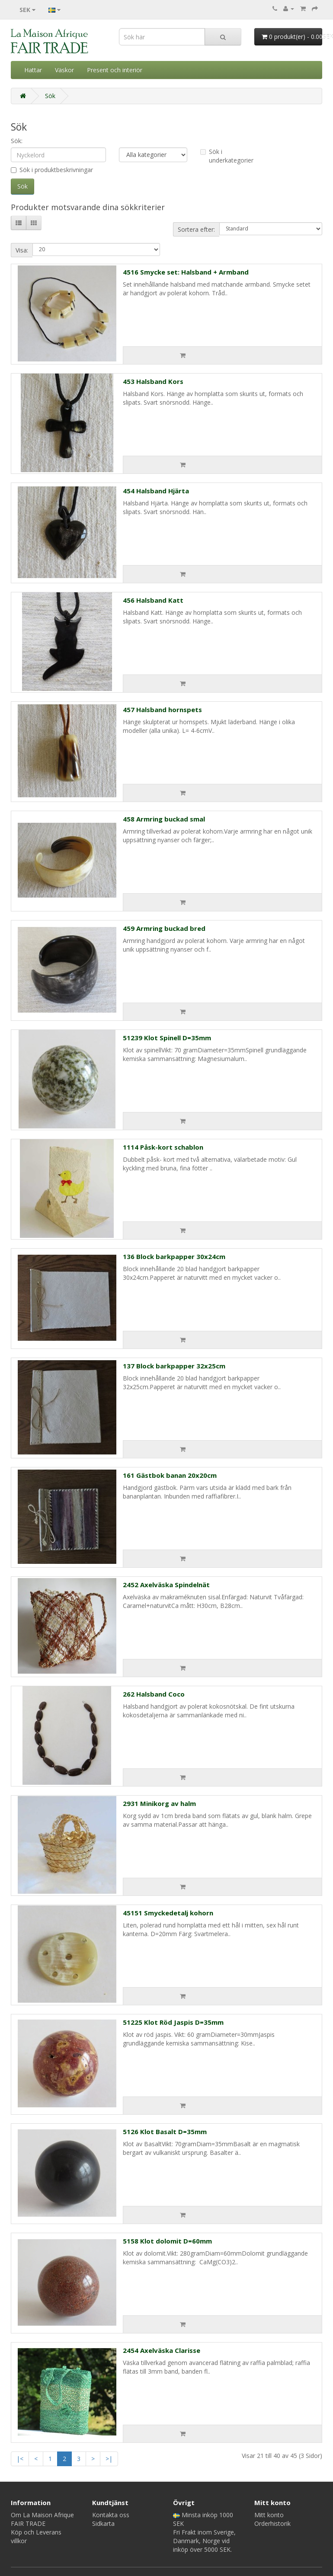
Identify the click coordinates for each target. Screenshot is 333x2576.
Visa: (22, 250)
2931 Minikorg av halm (159, 1803)
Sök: (16, 141)
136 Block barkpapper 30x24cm (174, 1256)
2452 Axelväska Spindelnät (166, 1584)
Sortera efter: (196, 229)
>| (109, 2459)
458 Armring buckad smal (164, 819)
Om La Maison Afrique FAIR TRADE (42, 2519)
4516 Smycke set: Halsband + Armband (186, 272)
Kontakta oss (110, 2515)
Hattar (33, 70)
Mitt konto (269, 2515)
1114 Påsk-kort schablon (163, 1147)
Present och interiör (114, 70)
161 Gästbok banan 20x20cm (170, 1475)
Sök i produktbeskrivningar (52, 170)
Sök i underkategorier (226, 155)
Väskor (64, 70)
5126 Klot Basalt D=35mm (165, 2131)
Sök (50, 96)
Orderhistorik (272, 2523)
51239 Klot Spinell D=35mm (167, 1037)
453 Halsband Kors (153, 381)
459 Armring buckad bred (164, 928)
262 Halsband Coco (154, 1694)
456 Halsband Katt (153, 600)
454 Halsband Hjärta (156, 490)
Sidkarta (103, 2523)
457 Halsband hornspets (162, 709)
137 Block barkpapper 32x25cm (174, 1366)
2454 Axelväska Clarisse (161, 2350)
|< (19, 2459)
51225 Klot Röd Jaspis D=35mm (173, 2022)
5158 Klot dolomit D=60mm (167, 2241)
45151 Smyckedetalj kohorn (168, 1912)
